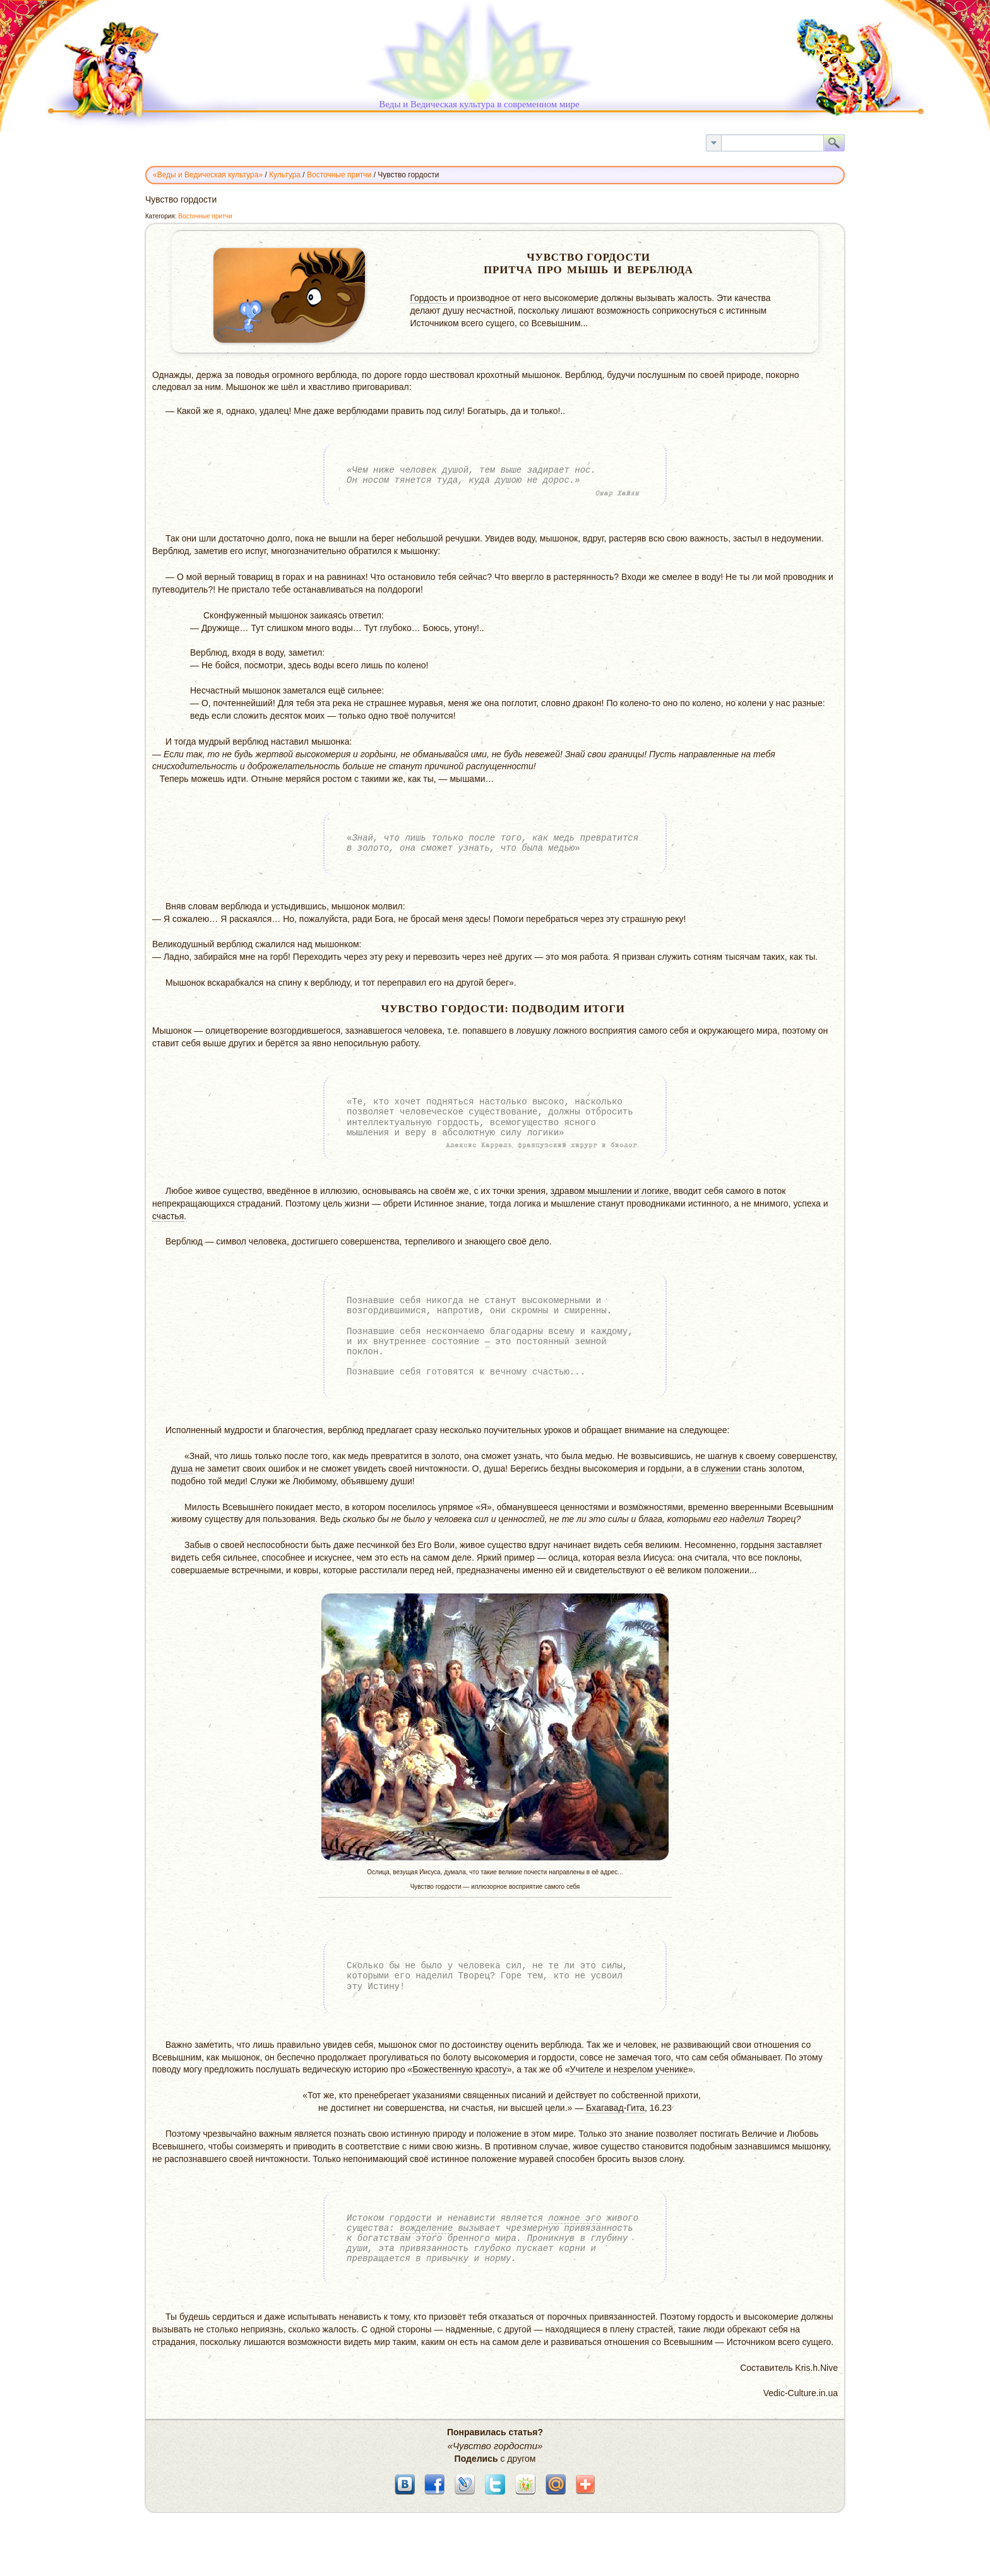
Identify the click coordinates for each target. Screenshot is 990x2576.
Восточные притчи (205, 216)
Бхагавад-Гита (615, 2108)
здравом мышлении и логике (610, 1191)
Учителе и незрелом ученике (629, 2069)
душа (182, 1468)
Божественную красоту (459, 2069)
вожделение (426, 2228)
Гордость (428, 298)
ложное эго (574, 2218)
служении (721, 1468)
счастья (168, 1216)
